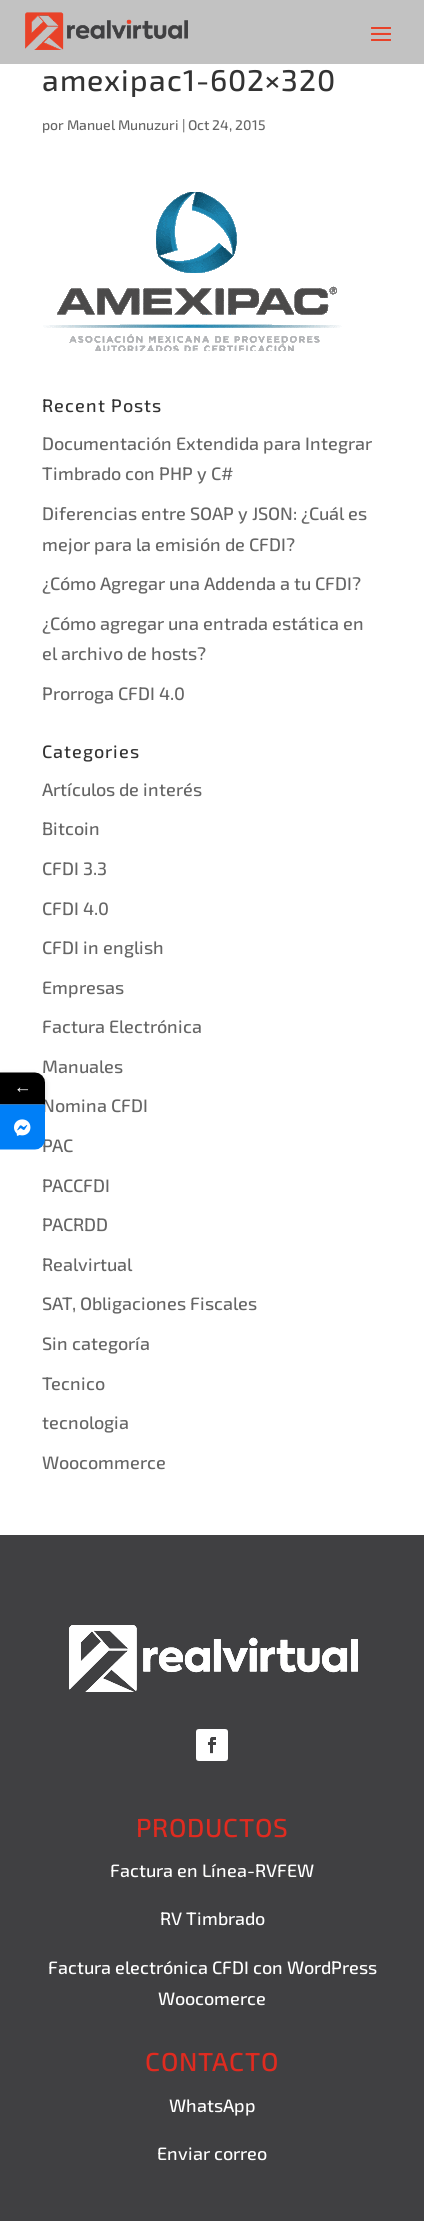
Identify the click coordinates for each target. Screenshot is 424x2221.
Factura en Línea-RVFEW (212, 1870)
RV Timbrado (212, 1918)
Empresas (83, 987)
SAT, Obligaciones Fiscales (149, 1303)
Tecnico (73, 1383)
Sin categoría (96, 1343)
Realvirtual (87, 1264)
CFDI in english (103, 947)
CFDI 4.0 (75, 908)
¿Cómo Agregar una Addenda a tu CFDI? (201, 583)
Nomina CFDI (95, 1105)
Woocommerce (104, 1462)
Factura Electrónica (122, 1026)
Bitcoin (71, 828)
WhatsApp (212, 2105)
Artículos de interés (122, 789)
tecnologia (85, 1422)
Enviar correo (212, 2153)
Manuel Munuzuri (123, 124)
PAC (57, 1145)
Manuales (82, 1066)
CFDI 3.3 (74, 868)
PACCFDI (76, 1185)
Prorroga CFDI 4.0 (113, 693)
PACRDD (75, 1224)
